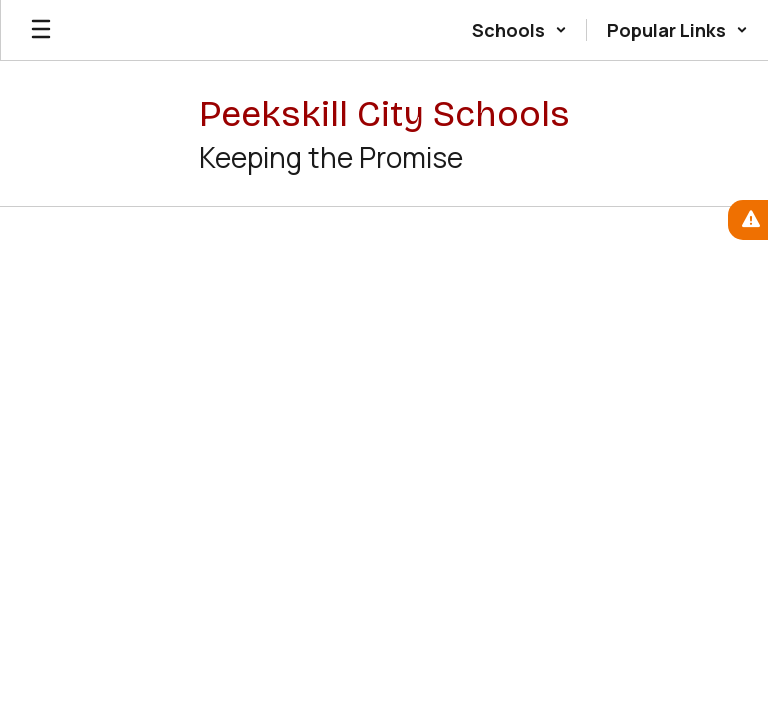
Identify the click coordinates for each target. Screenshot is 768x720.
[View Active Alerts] (748, 220)
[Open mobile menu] (41, 30)
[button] (519, 30)
